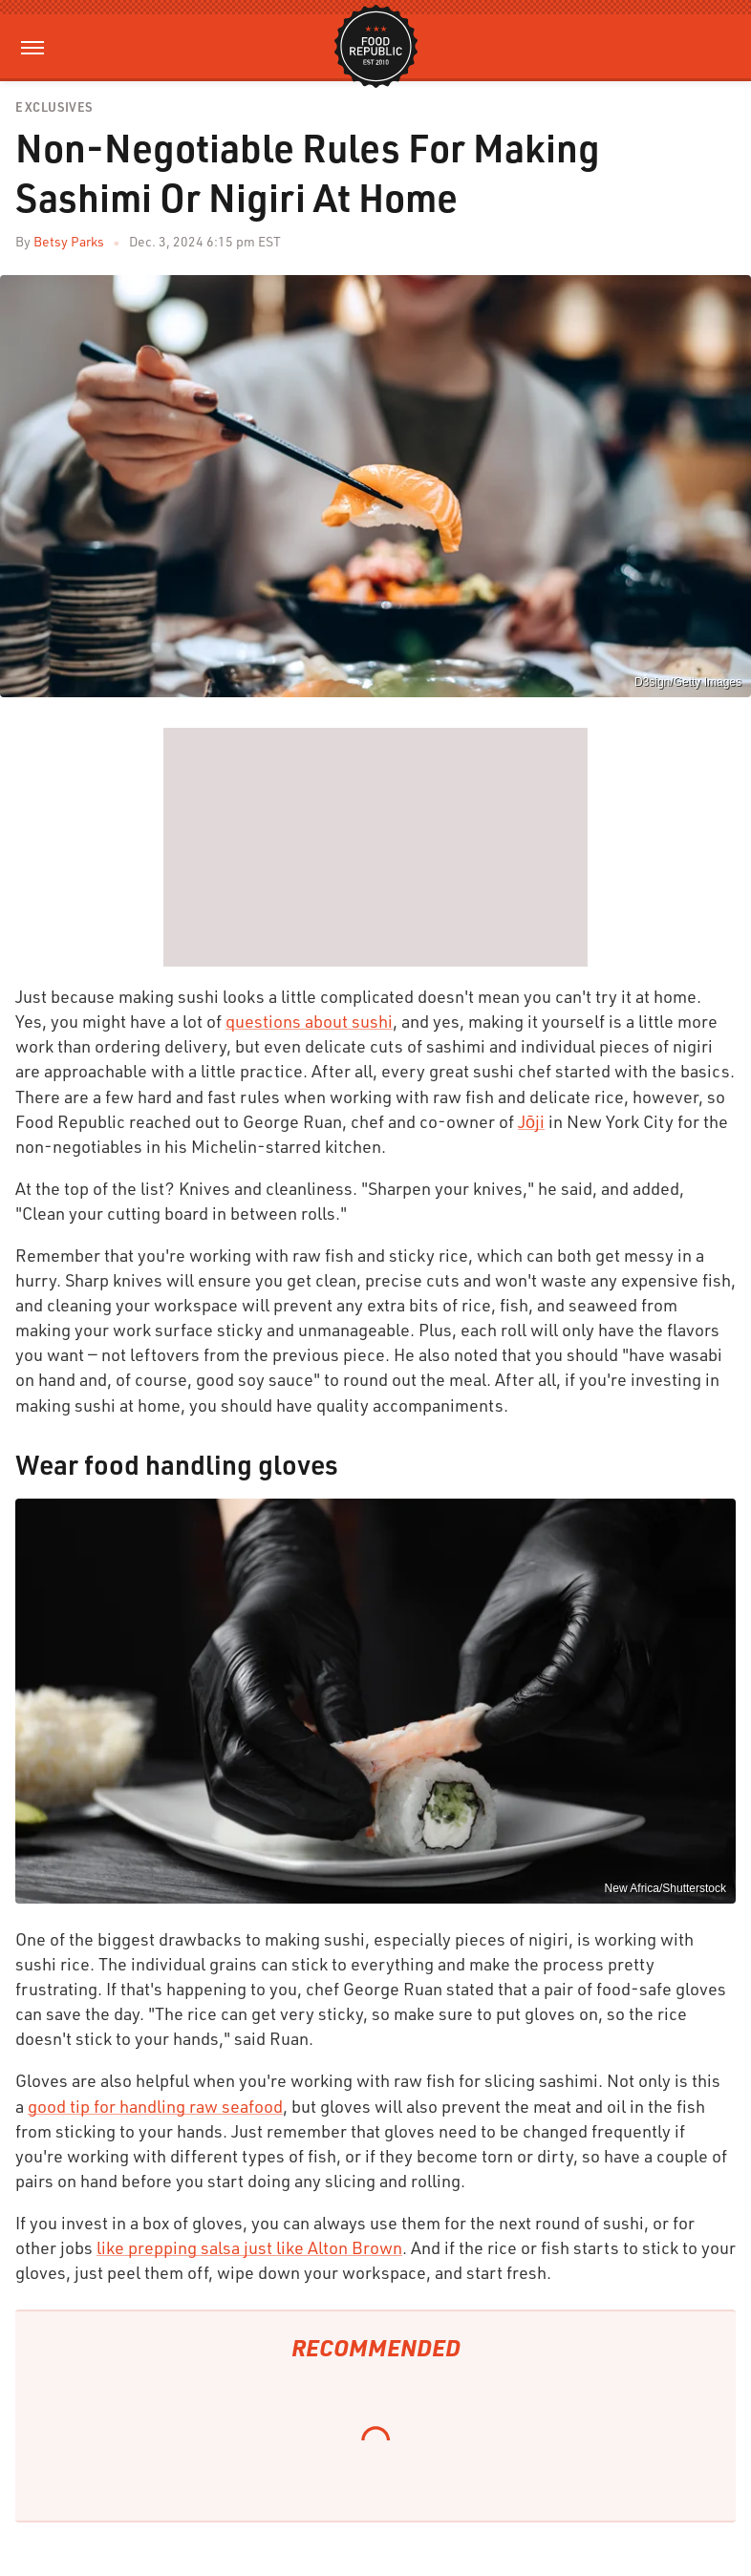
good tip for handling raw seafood (155, 2106)
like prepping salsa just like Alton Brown (249, 2247)
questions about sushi (309, 1021)
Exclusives (54, 107)
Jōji (531, 1121)
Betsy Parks (68, 241)
